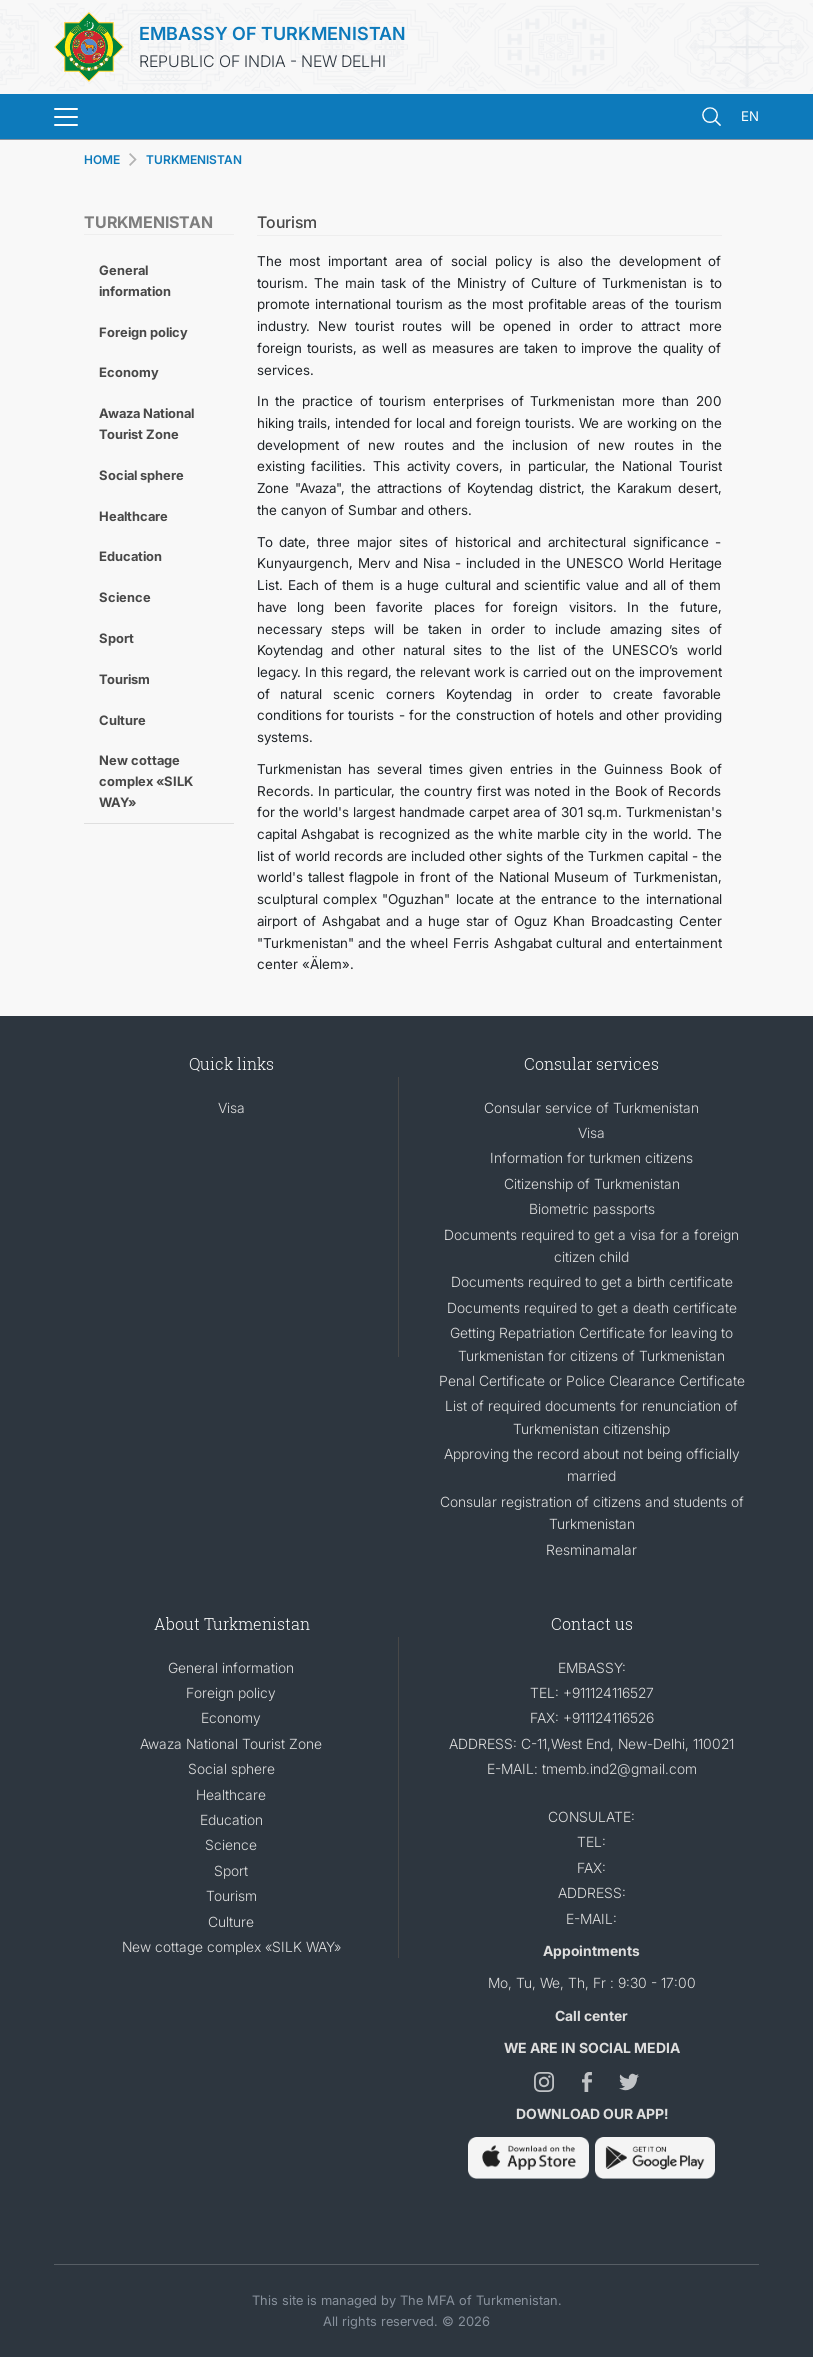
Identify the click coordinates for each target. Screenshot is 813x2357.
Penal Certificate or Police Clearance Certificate (592, 1380)
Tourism (124, 679)
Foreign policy (143, 332)
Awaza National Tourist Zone (146, 423)
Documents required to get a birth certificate (592, 1281)
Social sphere (141, 475)
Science (125, 597)
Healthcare (133, 516)
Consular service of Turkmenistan (591, 1107)
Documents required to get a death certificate (592, 1307)
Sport (116, 638)
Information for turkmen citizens (591, 1157)
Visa (231, 1107)
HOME (102, 159)
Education (130, 556)
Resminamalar (591, 1549)
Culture (122, 720)
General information (135, 280)
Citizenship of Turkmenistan (592, 1183)
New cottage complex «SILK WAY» (146, 781)
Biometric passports (592, 1208)
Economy (129, 372)
